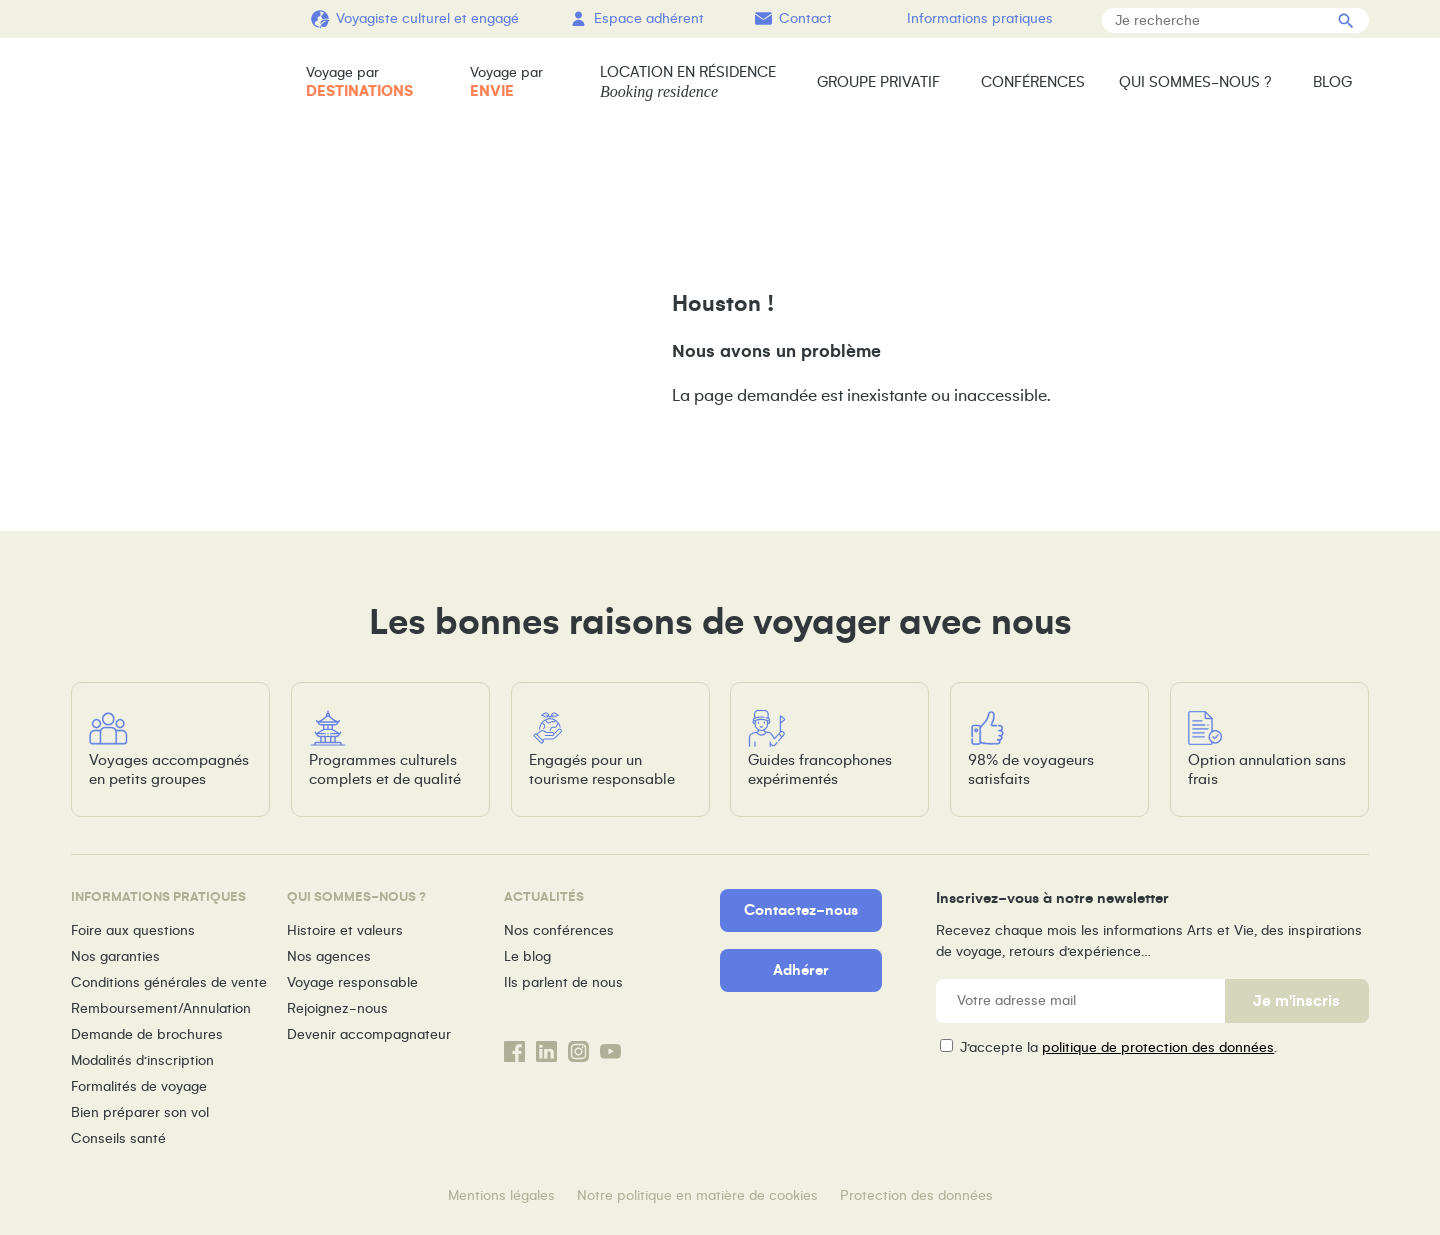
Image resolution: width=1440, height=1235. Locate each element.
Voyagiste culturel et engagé (427, 18)
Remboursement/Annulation (161, 1008)
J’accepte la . (1118, 1047)
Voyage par (359, 83)
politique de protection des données (1158, 1047)
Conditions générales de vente (169, 982)
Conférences (1033, 82)
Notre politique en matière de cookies (697, 1195)
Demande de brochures (147, 1034)
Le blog (527, 956)
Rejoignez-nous (337, 1008)
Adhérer (801, 970)
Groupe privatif (878, 82)
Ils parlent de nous (563, 982)
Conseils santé (118, 1138)
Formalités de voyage (139, 1086)
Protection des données (916, 1195)
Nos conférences (559, 930)
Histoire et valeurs (345, 930)
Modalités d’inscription (142, 1060)
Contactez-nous (801, 910)
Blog (1332, 82)
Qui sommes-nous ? (1195, 82)
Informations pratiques (980, 18)
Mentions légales (501, 1195)
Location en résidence (688, 82)
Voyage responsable (352, 982)
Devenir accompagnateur (369, 1034)
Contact (805, 18)
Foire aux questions (133, 930)
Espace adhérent (649, 18)
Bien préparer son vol (140, 1112)
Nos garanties (115, 956)
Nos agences (329, 956)
